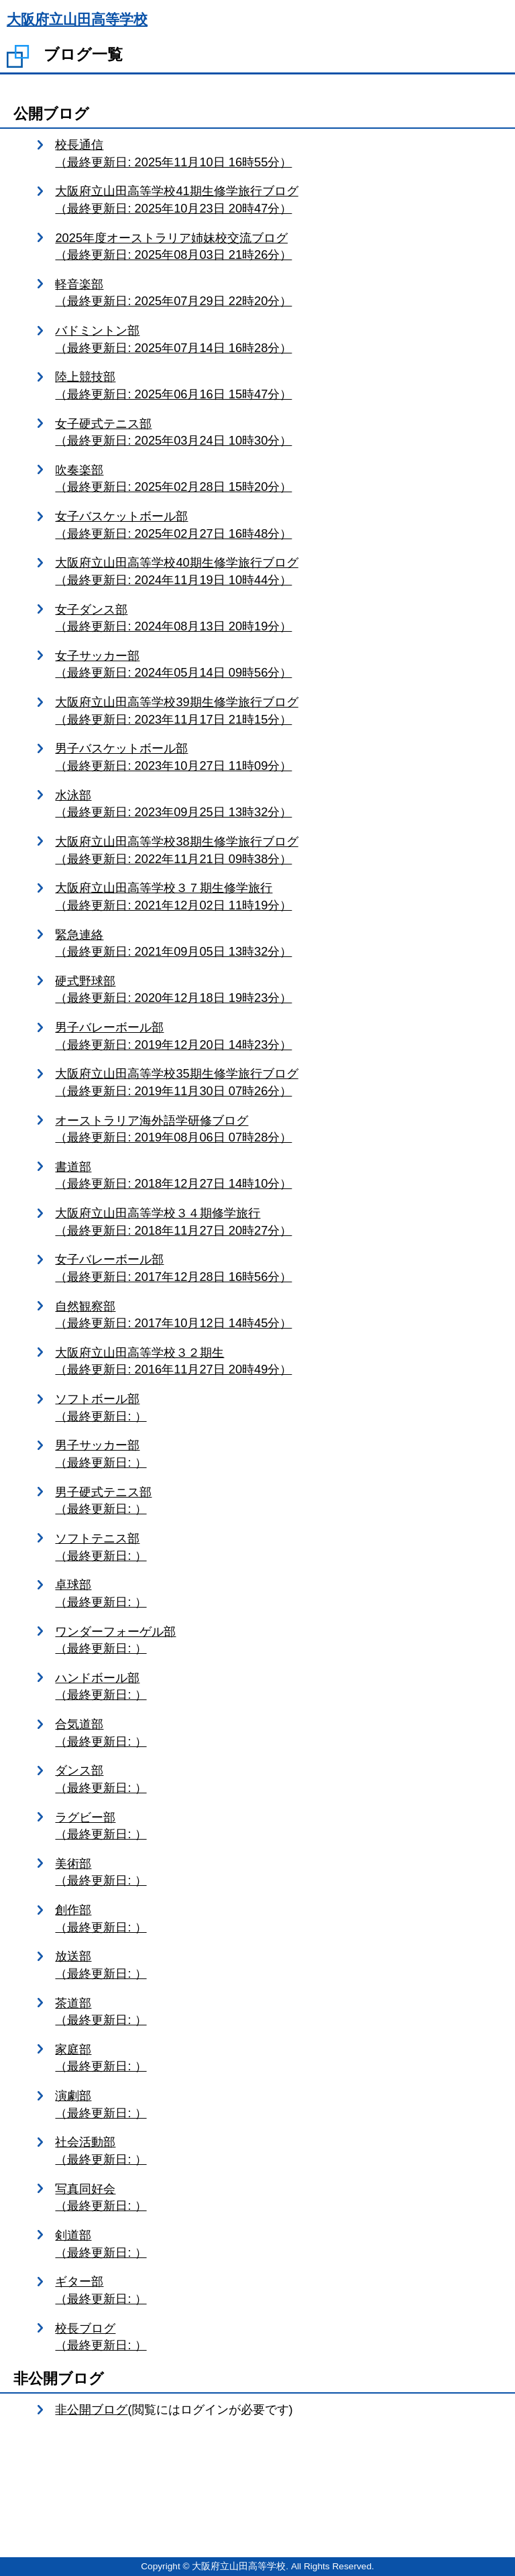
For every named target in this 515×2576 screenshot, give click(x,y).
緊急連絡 (278, 944)
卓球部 (278, 1593)
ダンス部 (278, 1779)
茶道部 (278, 2012)
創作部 (278, 1919)
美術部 (278, 1872)
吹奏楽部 (278, 479)
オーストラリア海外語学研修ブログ (278, 1129)
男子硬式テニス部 (278, 1501)
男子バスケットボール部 (278, 757)
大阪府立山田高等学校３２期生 (278, 1361)
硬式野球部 (278, 990)
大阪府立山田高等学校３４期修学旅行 (278, 1222)
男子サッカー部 (278, 1454)
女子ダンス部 (278, 618)
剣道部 (278, 2244)
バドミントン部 (278, 339)
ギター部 (278, 2290)
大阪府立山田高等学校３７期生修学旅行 (278, 897)
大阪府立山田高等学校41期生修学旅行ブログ (278, 200)
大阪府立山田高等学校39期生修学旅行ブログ (278, 711)
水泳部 (278, 804)
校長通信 (278, 153)
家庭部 (278, 2058)
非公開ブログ (91, 2409)
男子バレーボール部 (278, 1036)
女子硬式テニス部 (278, 432)
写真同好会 (278, 2198)
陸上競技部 (278, 386)
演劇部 (278, 2104)
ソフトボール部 (278, 1408)
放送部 (278, 1965)
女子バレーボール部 (278, 1268)
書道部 (278, 1176)
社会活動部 (278, 2151)
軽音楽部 (278, 293)
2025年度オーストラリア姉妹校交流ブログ (278, 247)
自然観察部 (278, 1315)
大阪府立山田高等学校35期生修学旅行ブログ (278, 1082)
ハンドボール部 (278, 1687)
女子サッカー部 (278, 665)
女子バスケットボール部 (278, 525)
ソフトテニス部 (278, 1547)
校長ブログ (278, 2337)
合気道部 (278, 1733)
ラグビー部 (278, 1826)
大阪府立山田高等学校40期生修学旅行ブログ (278, 571)
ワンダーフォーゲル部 (278, 1640)
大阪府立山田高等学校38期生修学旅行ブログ (278, 850)
